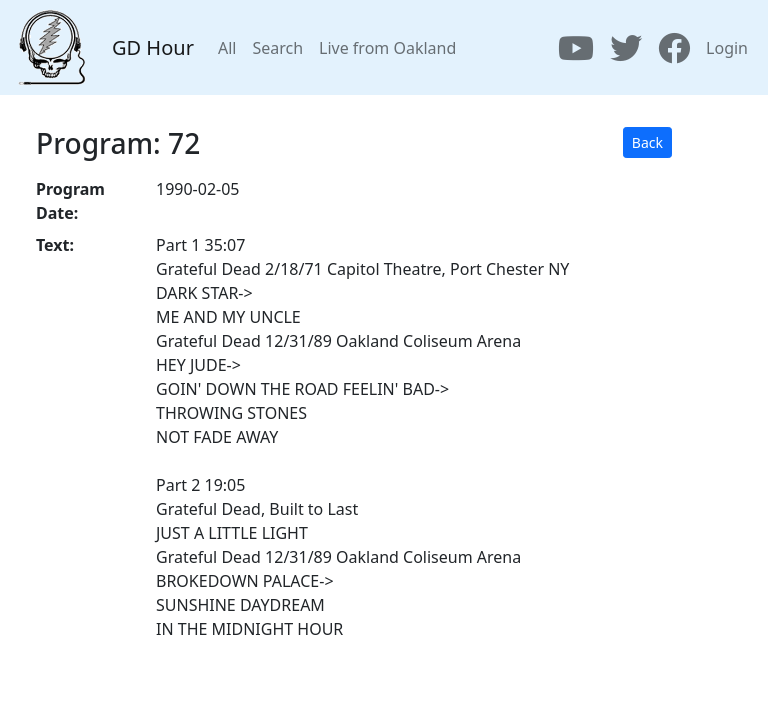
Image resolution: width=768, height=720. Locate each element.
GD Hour (153, 47)
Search (277, 48)
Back (647, 142)
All (227, 48)
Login (727, 48)
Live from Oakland (387, 48)
